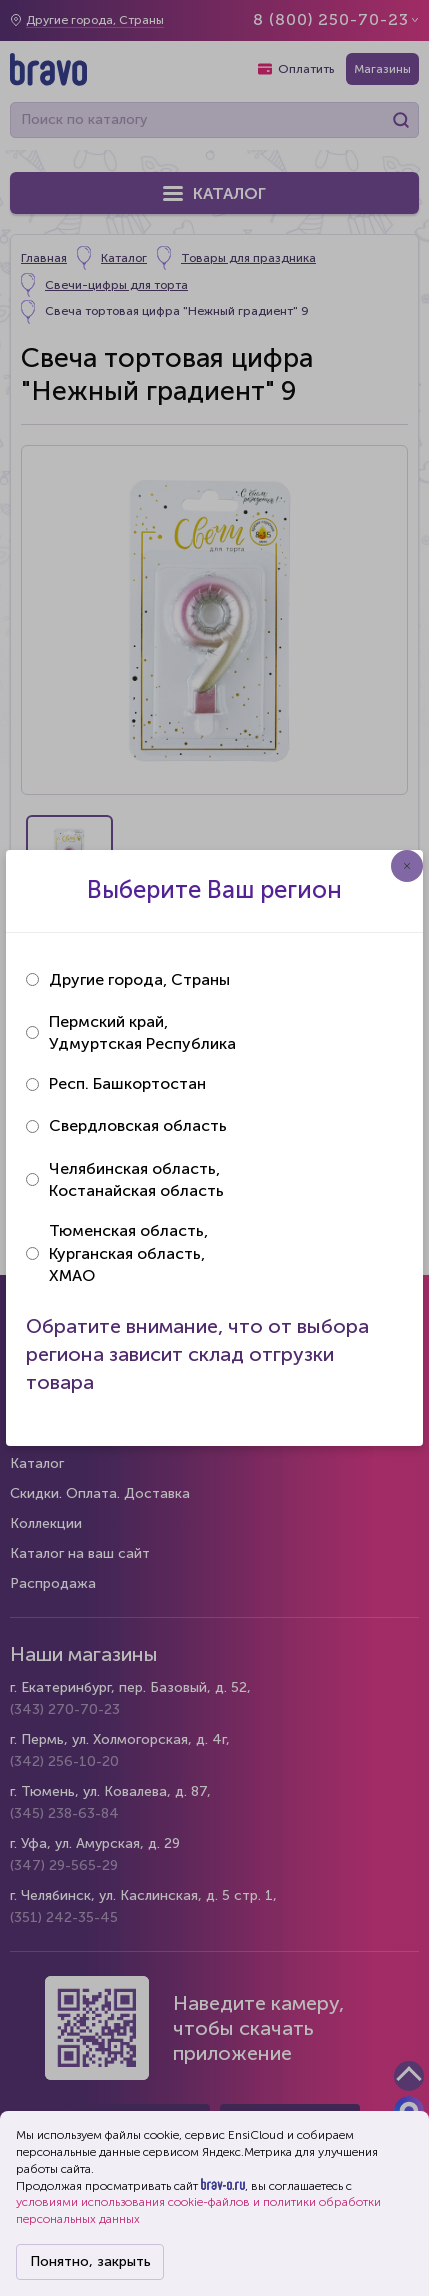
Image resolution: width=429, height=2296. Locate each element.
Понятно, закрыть (90, 2261)
